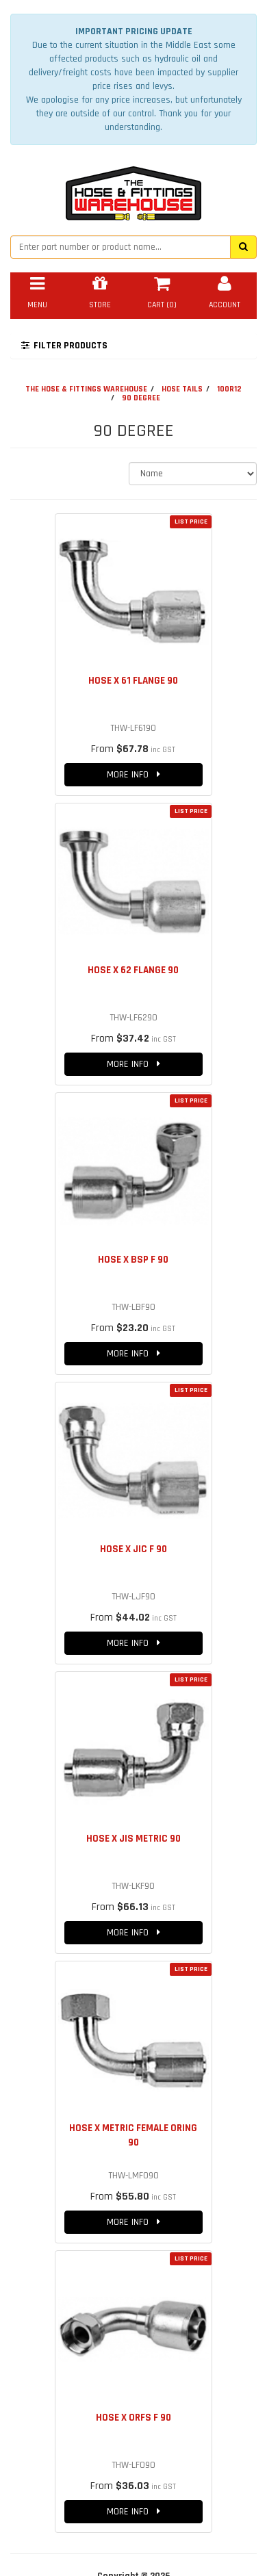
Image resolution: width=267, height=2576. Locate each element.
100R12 (229, 389)
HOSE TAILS (182, 389)
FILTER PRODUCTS (64, 345)
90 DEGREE (141, 398)
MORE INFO (133, 775)
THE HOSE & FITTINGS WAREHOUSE (86, 389)
